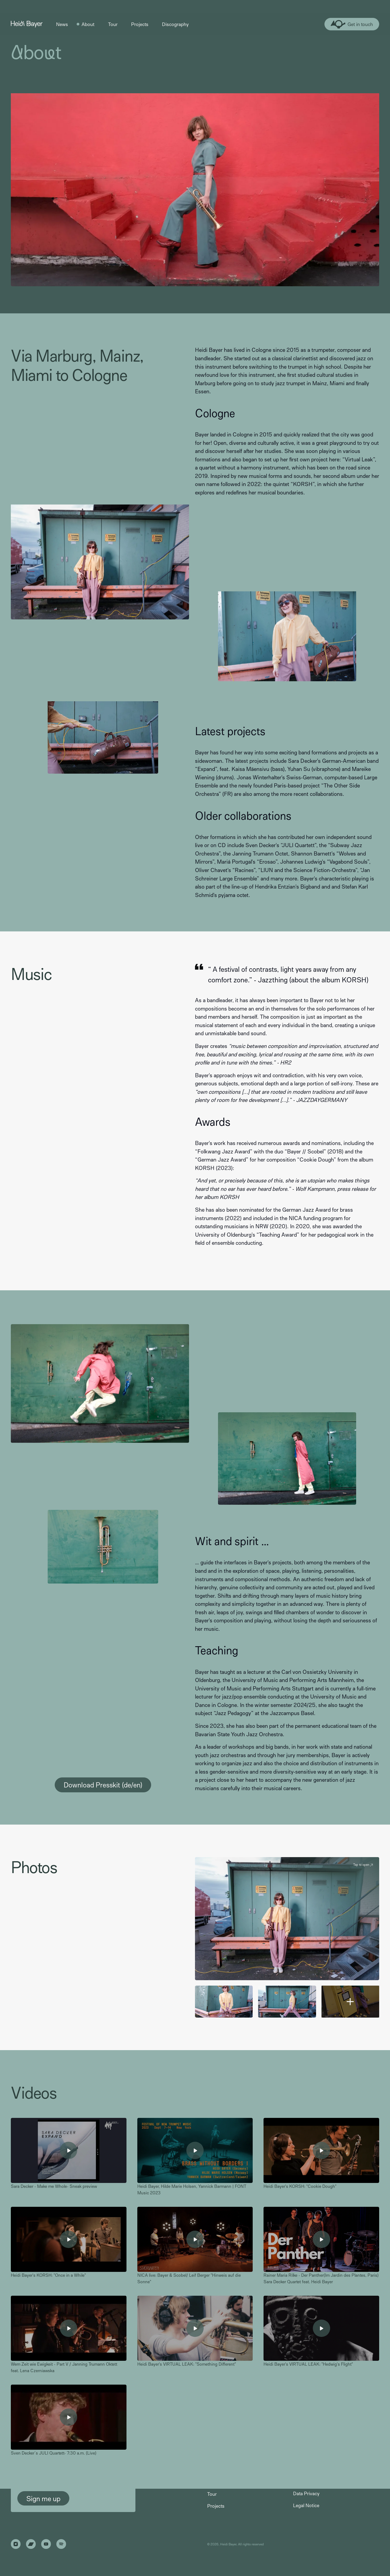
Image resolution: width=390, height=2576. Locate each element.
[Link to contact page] (351, 24)
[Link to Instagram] (16, 2544)
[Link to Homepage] (27, 24)
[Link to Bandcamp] (31, 2544)
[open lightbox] (287, 1918)
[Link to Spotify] (61, 2544)
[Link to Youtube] (46, 2544)
